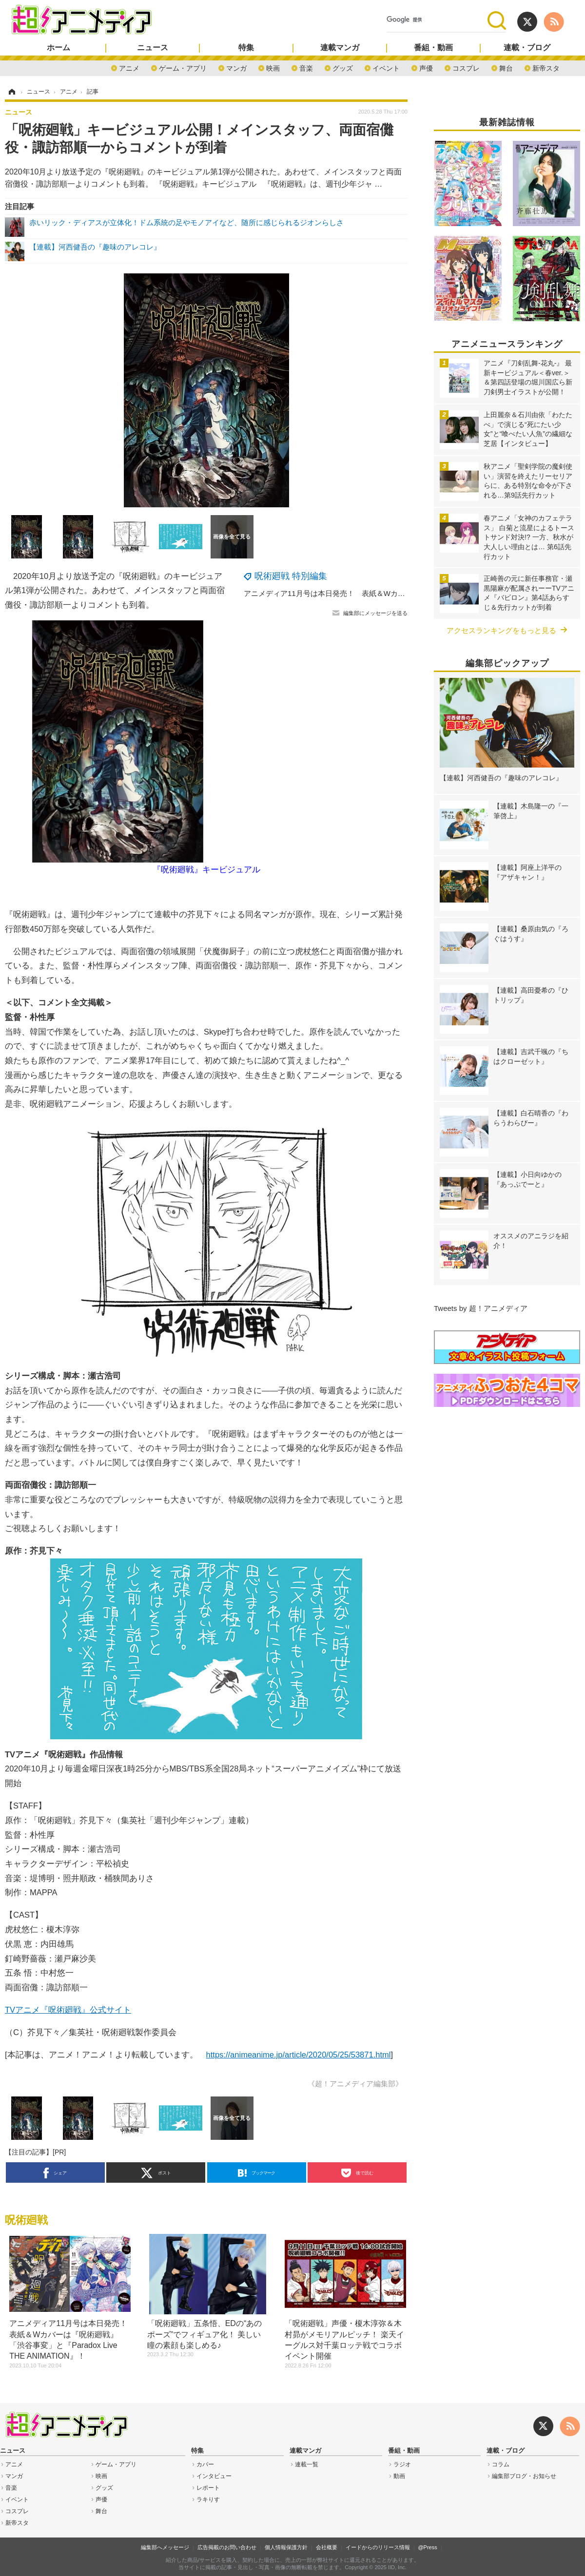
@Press (427, 2547)
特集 (246, 48)
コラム (500, 2464)
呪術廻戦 (26, 2220)
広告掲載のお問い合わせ (226, 2547)
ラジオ (402, 2464)
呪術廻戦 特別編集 (290, 576)
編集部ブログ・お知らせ (524, 2476)
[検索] (437, 19)
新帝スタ (546, 67)
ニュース (152, 48)
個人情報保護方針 (286, 2547)
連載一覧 (306, 2464)
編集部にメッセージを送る (375, 613)
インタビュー (214, 2476)
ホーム (58, 48)
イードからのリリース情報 (378, 2547)
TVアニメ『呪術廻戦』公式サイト (68, 2009)
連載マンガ (339, 48)
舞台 (506, 67)
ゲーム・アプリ (183, 67)
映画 (273, 67)
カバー (205, 2464)
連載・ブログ (527, 48)
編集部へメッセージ (165, 2547)
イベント (386, 67)
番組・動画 (433, 48)
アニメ (129, 67)
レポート (208, 2487)
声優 (426, 67)
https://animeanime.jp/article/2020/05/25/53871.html (298, 2054)
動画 (399, 2476)
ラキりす (208, 2499)
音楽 (306, 67)
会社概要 (326, 2547)
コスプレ (466, 67)
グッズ (342, 67)
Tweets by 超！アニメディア (480, 1308)
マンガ (236, 67)
